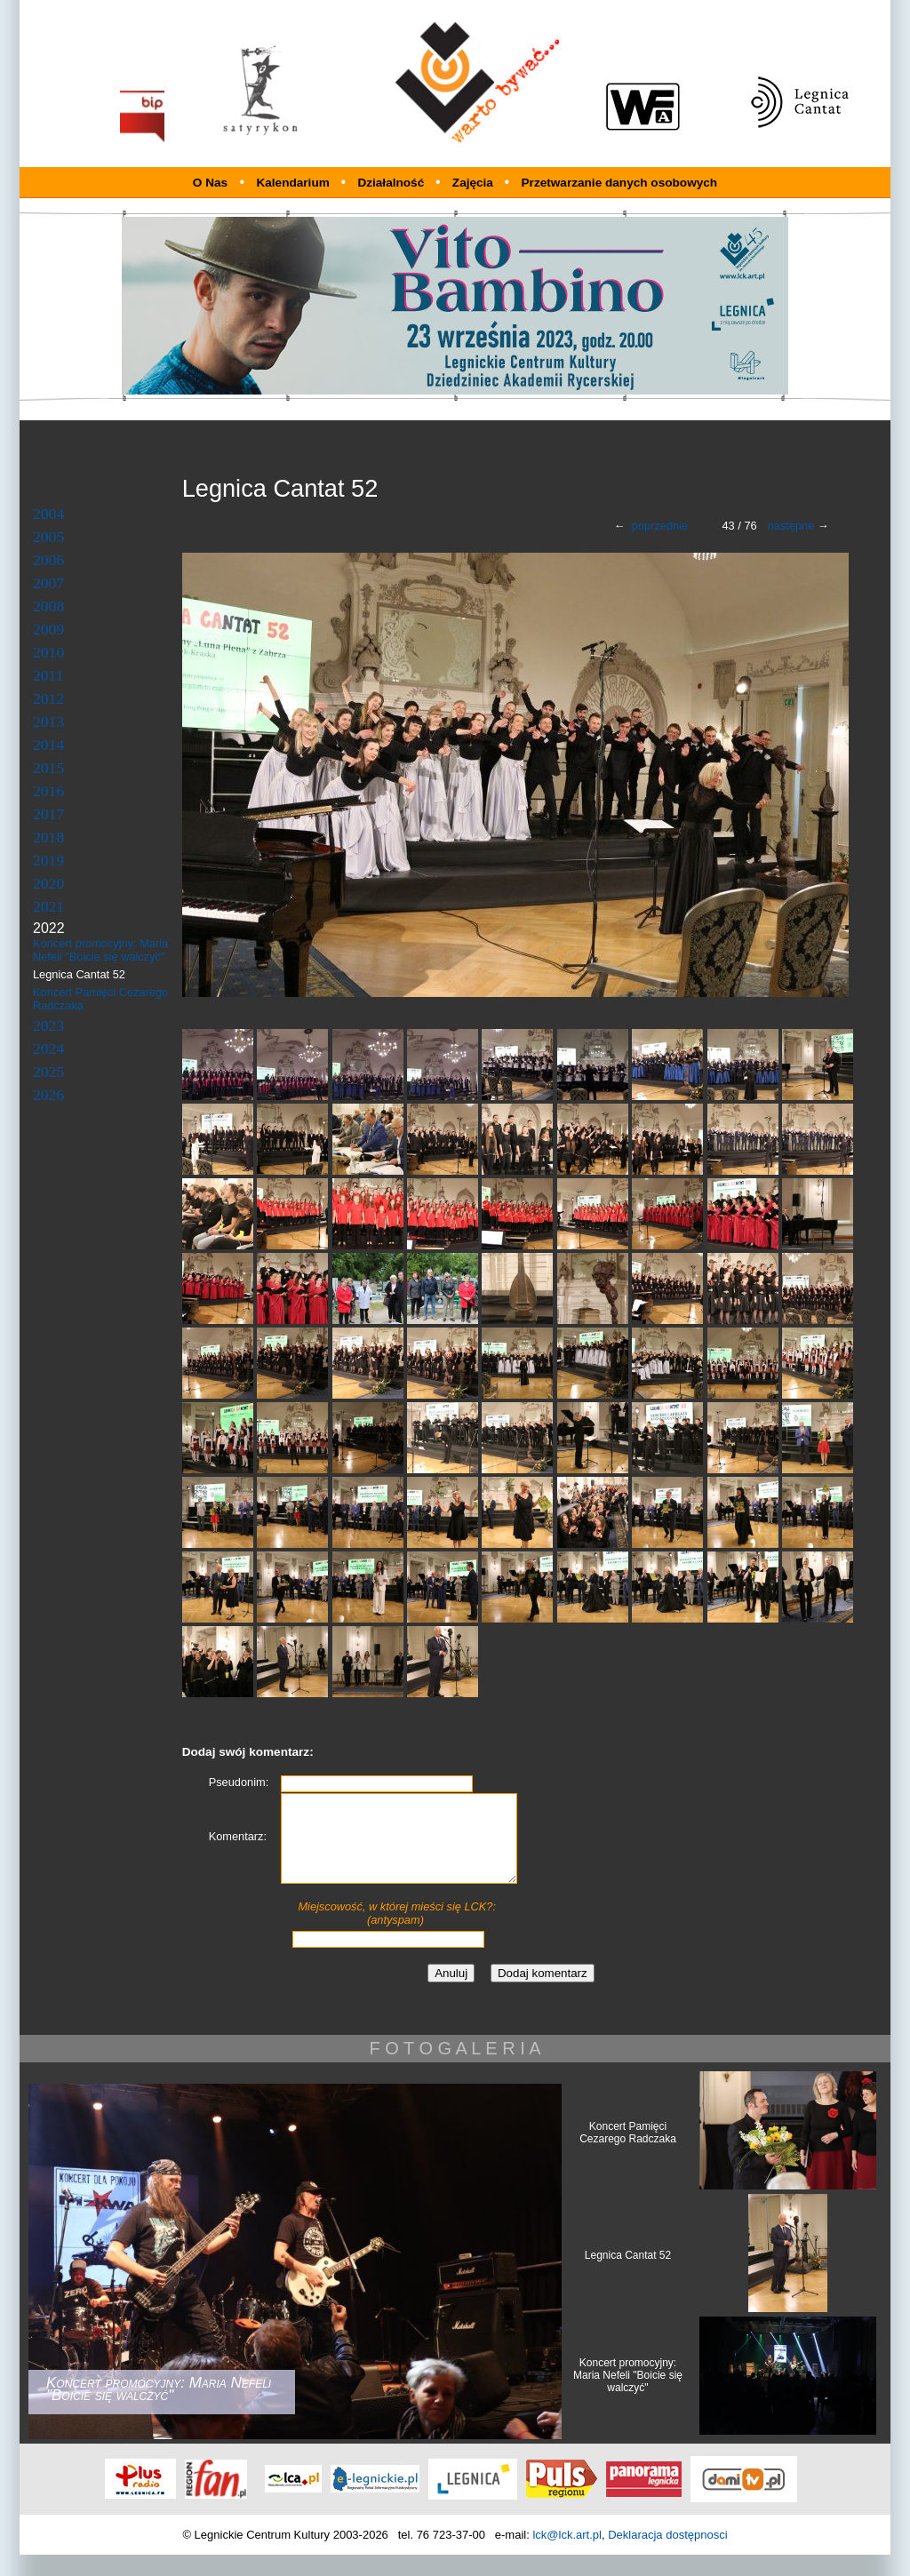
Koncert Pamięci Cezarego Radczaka (627, 2153)
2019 (48, 860)
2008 (48, 606)
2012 (48, 698)
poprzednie (660, 525)
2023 (48, 1025)
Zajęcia (474, 182)
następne (791, 525)
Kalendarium (294, 182)
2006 (48, 560)
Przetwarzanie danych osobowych (620, 182)
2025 (48, 1072)
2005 (48, 537)
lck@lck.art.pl (567, 2556)
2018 (48, 837)
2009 (48, 629)
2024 (48, 1048)
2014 (48, 745)
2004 (48, 513)
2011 (48, 675)
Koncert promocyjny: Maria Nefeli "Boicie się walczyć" (100, 950)
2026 (48, 1095)
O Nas (210, 182)
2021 (48, 906)
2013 (48, 721)
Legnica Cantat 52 (628, 2276)
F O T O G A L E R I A (454, 2069)
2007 (48, 583)
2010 (48, 652)
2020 (48, 883)
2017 (48, 814)
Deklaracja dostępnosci (667, 2556)
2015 (48, 768)
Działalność (392, 182)
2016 (48, 791)
